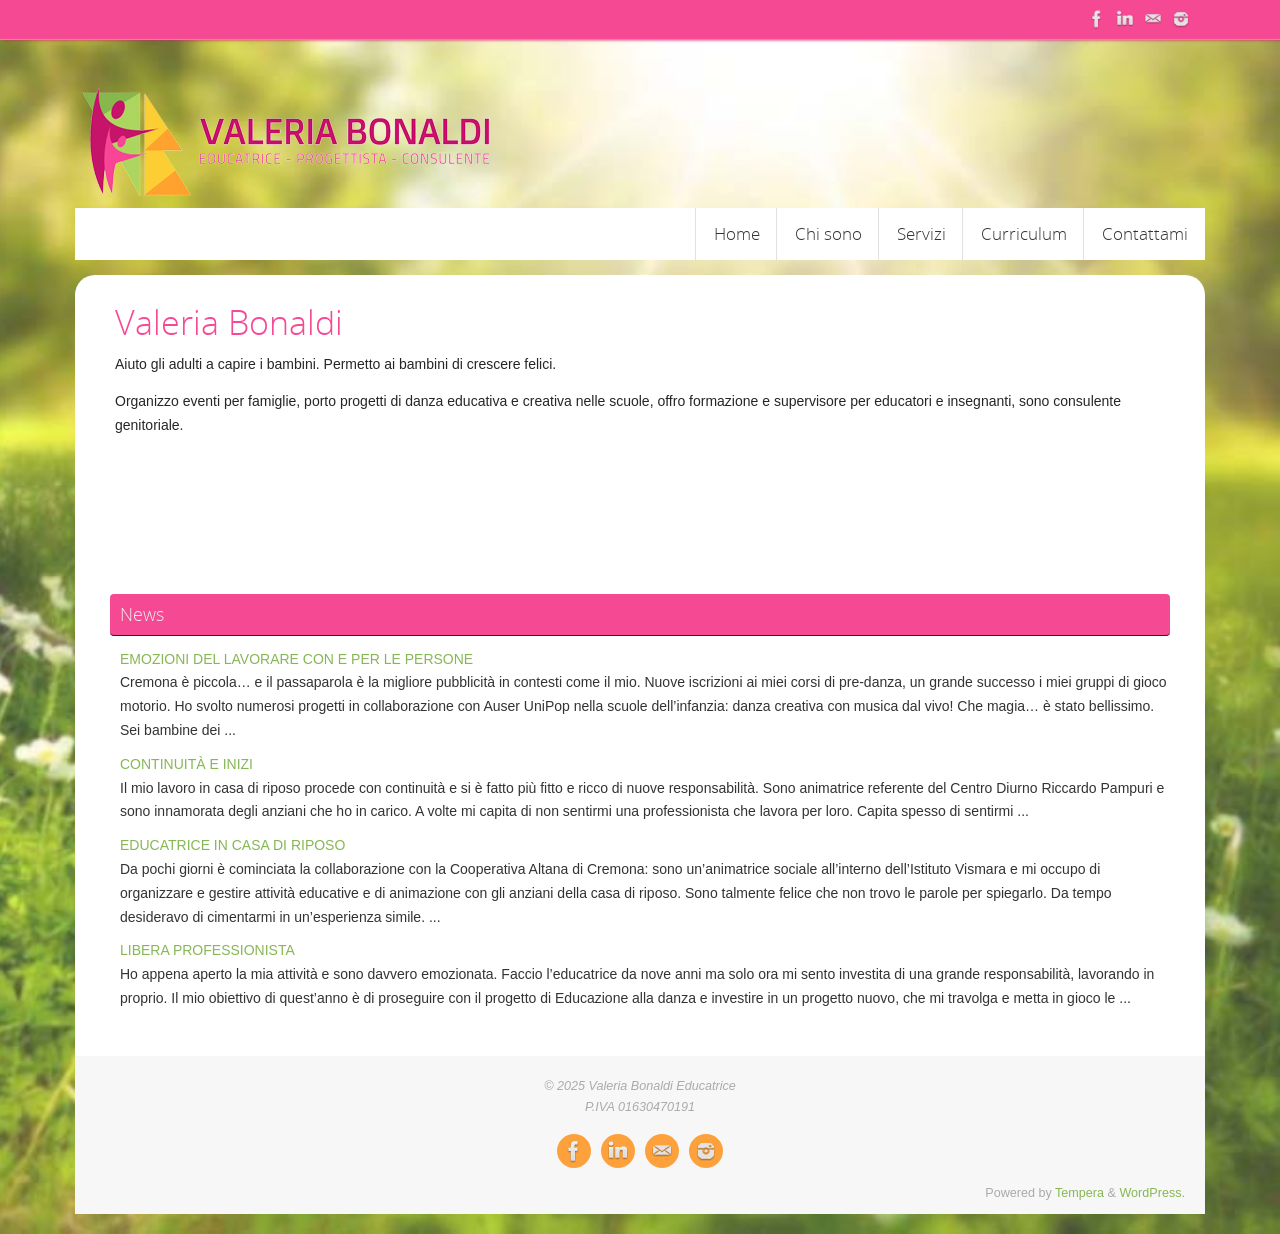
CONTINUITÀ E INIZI (186, 764)
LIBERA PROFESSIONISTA (207, 950)
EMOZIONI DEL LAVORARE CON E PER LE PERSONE (296, 659)
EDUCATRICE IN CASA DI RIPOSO (232, 845)
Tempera (1079, 1193)
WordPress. (1152, 1193)
